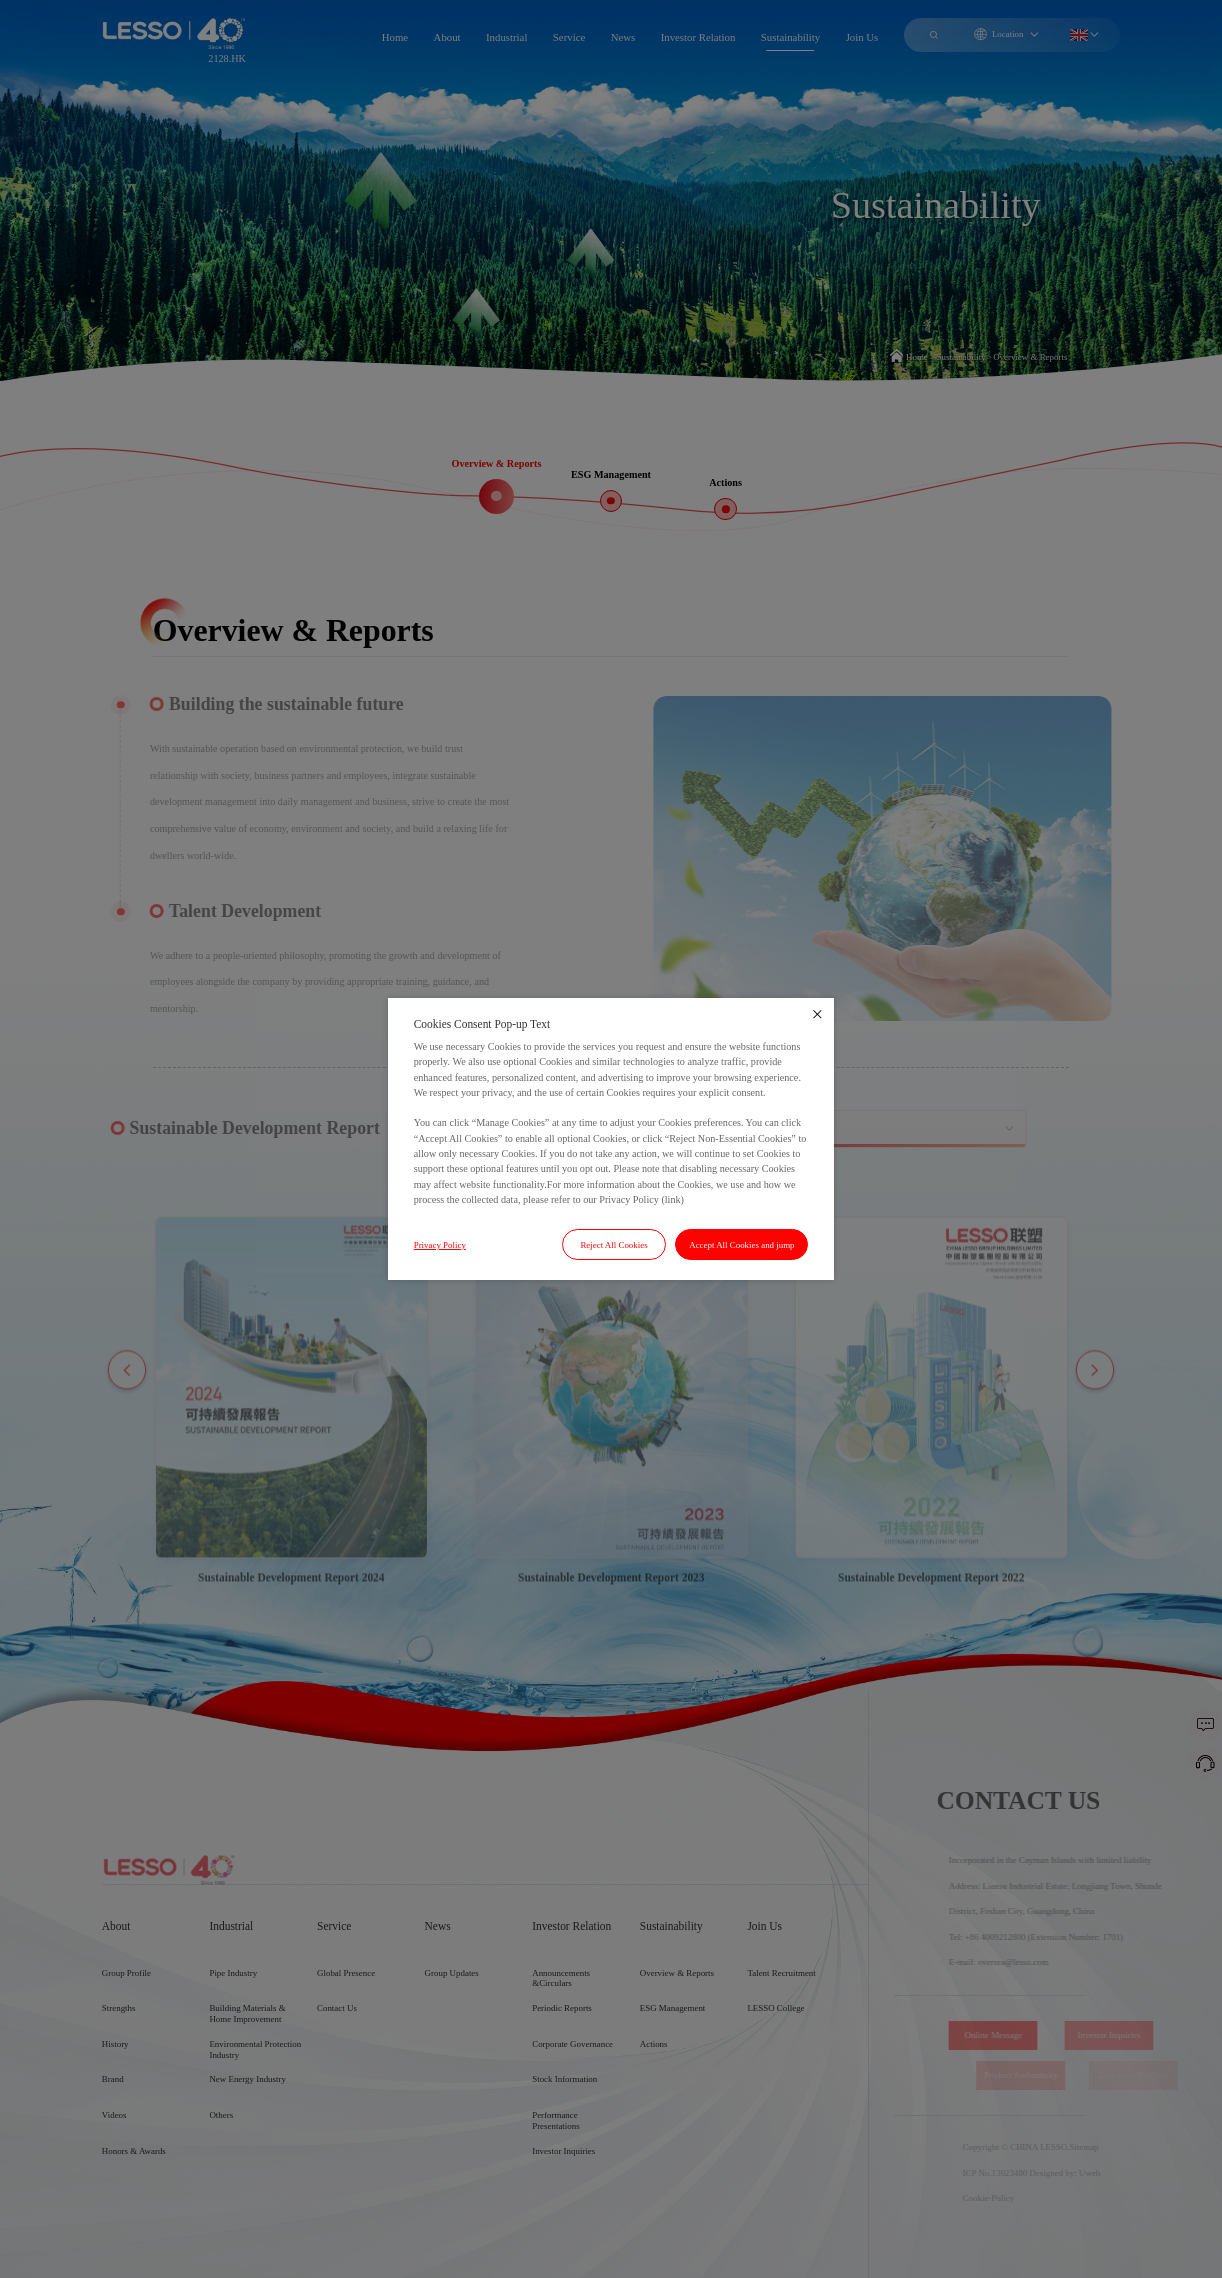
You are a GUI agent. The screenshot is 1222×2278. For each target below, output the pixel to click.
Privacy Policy (440, 1245)
